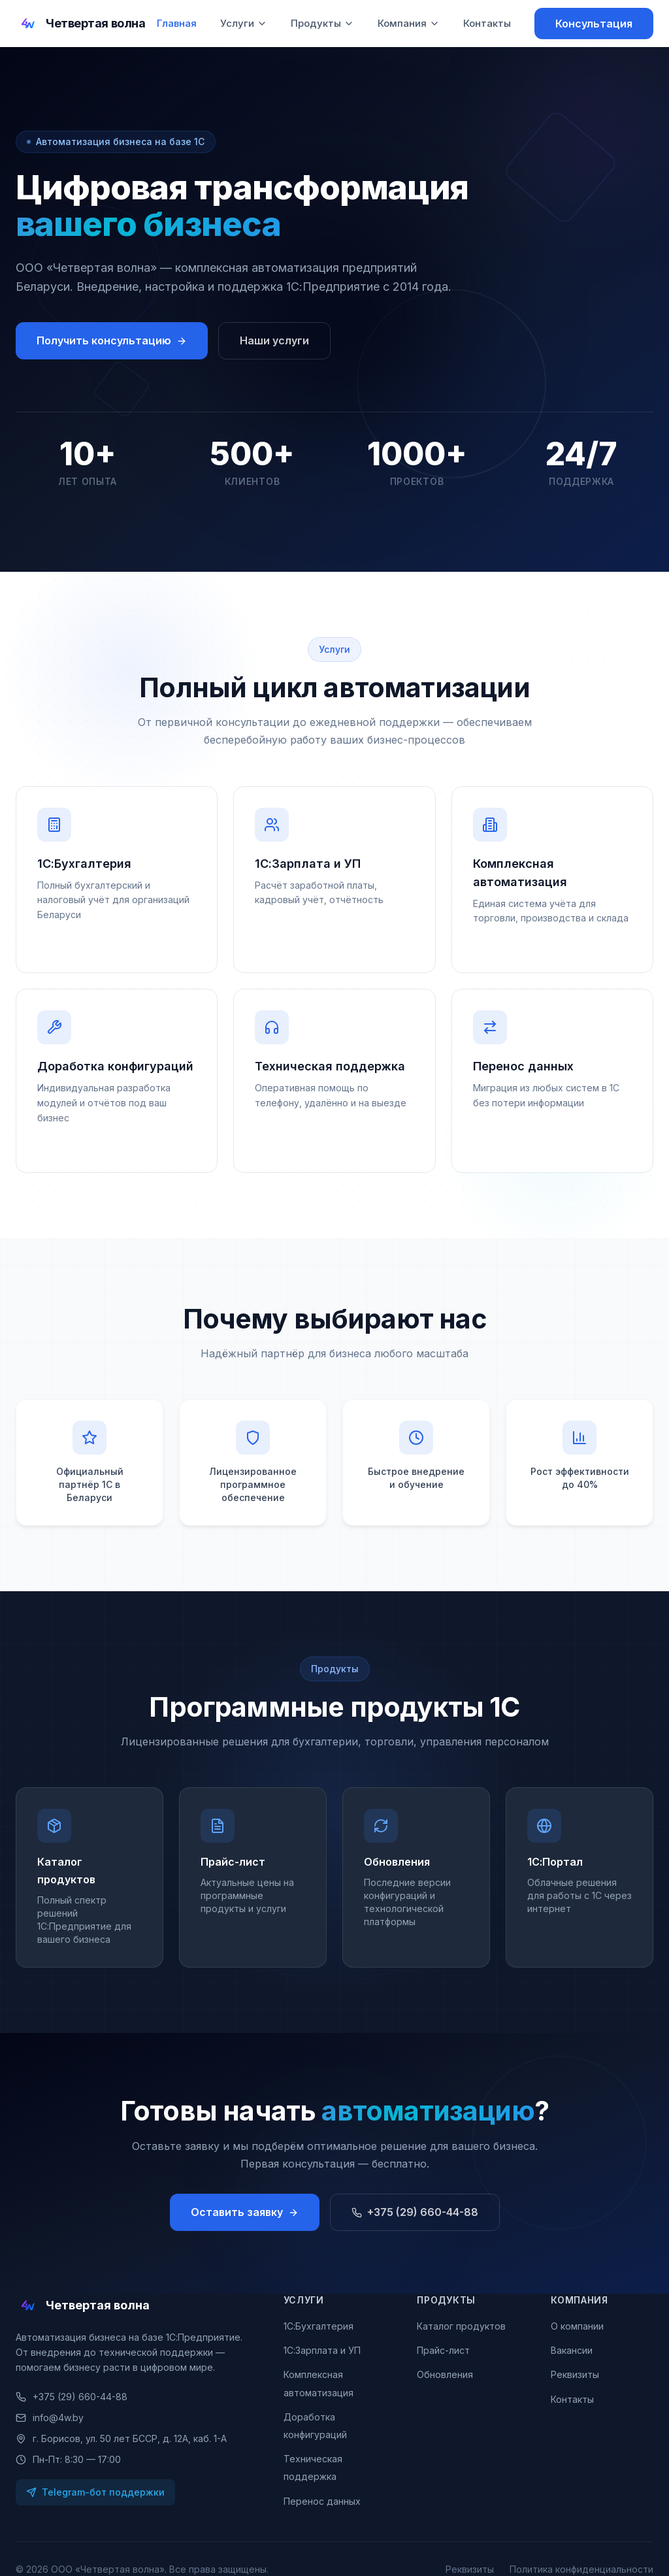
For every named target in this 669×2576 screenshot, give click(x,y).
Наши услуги (274, 340)
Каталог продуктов (461, 2326)
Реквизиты (575, 2374)
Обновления (445, 2374)
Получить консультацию (112, 340)
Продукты (322, 23)
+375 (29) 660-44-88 (71, 2396)
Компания (409, 23)
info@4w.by (50, 2417)
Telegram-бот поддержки (95, 2492)
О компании (577, 2326)
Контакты (487, 23)
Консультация (593, 23)
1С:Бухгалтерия (318, 2326)
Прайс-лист (443, 2350)
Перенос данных (322, 2501)
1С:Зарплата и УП (322, 2350)
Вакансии (572, 2350)
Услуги (243, 23)
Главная (177, 23)
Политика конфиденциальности (581, 2569)
